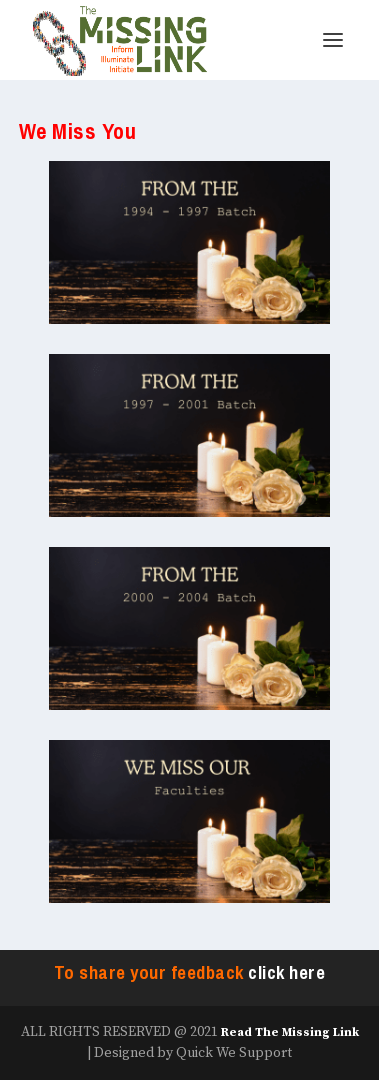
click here (286, 973)
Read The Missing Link (290, 1032)
